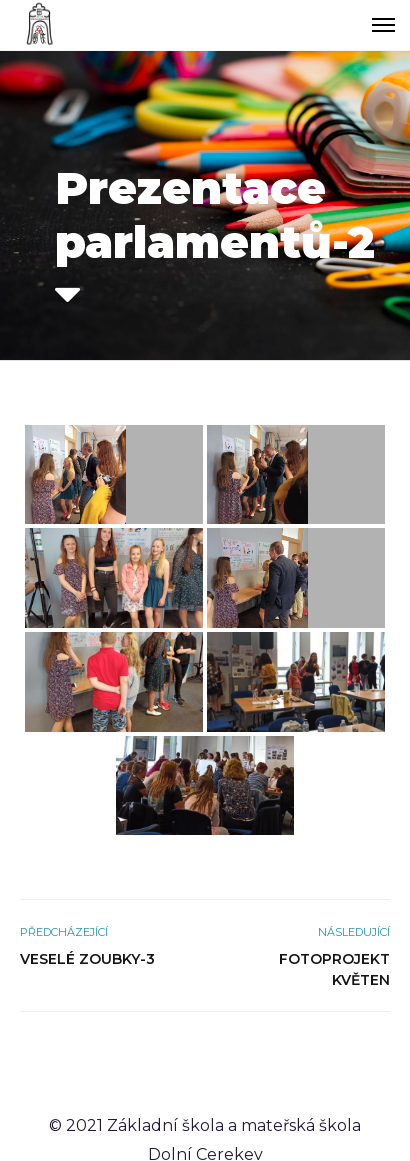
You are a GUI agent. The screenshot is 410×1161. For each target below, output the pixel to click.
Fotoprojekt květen (334, 969)
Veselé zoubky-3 (87, 959)
